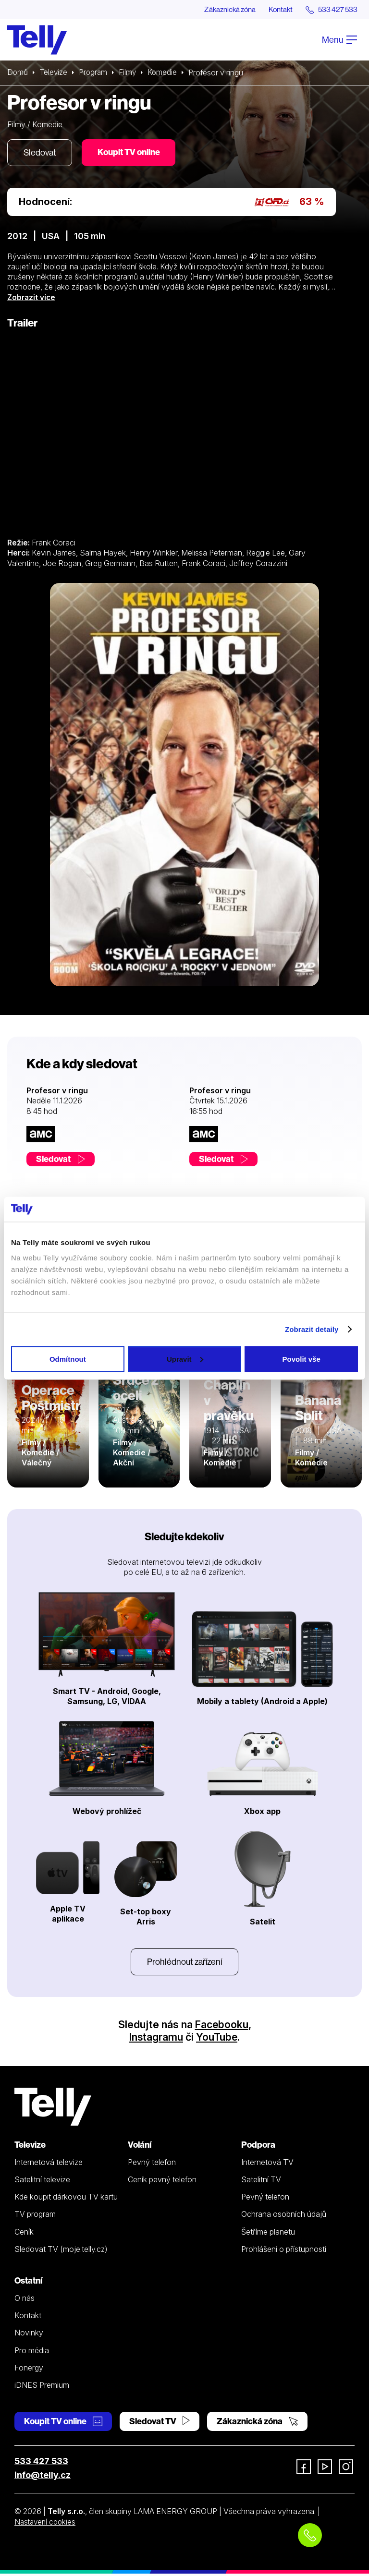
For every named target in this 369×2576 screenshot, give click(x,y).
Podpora (258, 2147)
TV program (35, 2216)
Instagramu (155, 2039)
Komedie (166, 73)
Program (95, 73)
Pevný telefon (152, 2164)
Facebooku (222, 2026)
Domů (17, 73)
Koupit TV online (132, 152)
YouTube (217, 2039)
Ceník (24, 2234)
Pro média (31, 2353)
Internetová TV (267, 2164)
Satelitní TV (261, 2182)
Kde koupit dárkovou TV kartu (66, 2199)
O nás (24, 2300)
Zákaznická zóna (222, 9)
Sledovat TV (159, 2423)
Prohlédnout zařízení (184, 1963)
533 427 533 (41, 2463)
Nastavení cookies (46, 2524)
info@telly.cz (42, 2477)
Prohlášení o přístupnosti (283, 2251)
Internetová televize (48, 2164)
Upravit (185, 1359)
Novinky (28, 2335)
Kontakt (276, 9)
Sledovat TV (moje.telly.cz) (61, 2251)
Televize (54, 73)
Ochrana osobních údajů (283, 2216)
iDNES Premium (41, 2387)
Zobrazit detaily (312, 1329)
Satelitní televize (42, 2182)
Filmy (130, 73)
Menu (339, 40)
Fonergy (28, 2370)
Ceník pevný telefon (162, 2182)
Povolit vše (301, 1359)
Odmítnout (67, 1359)
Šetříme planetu (268, 2234)
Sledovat (41, 153)
